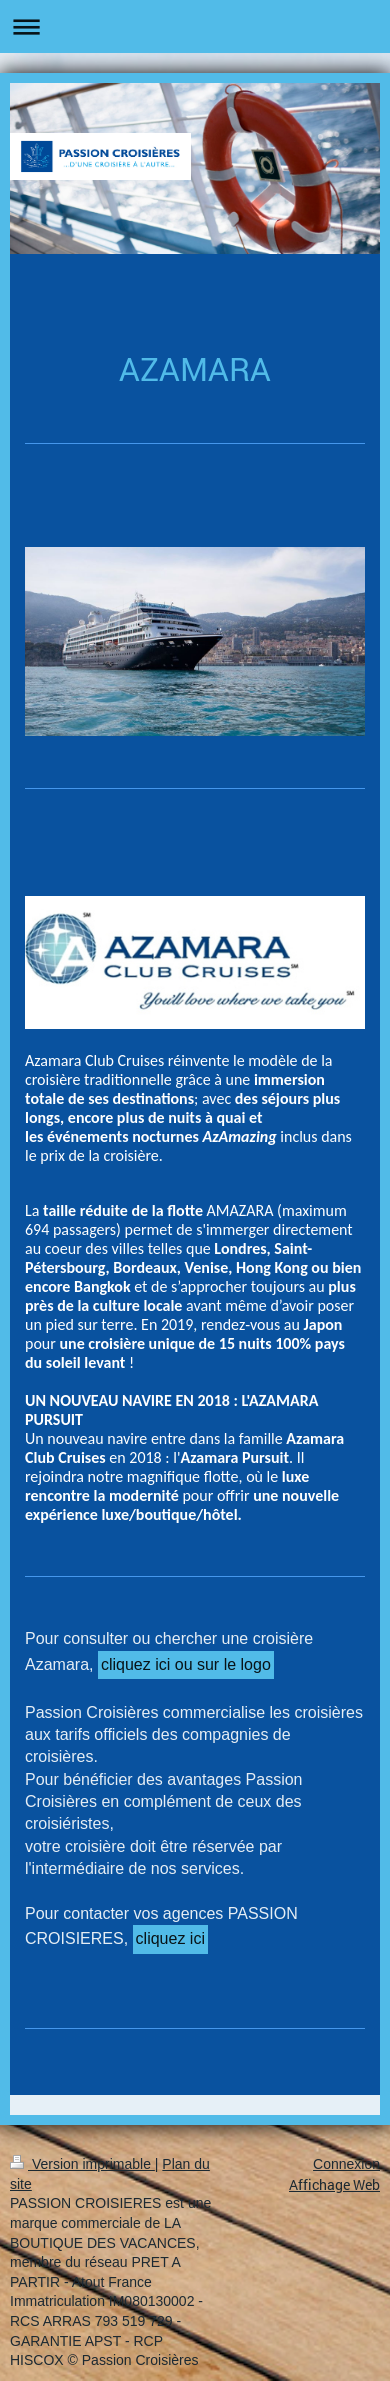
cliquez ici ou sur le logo (186, 1664)
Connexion (346, 2164)
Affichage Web (334, 2184)
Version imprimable (82, 2164)
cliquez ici (170, 1938)
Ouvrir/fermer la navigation (195, 26)
